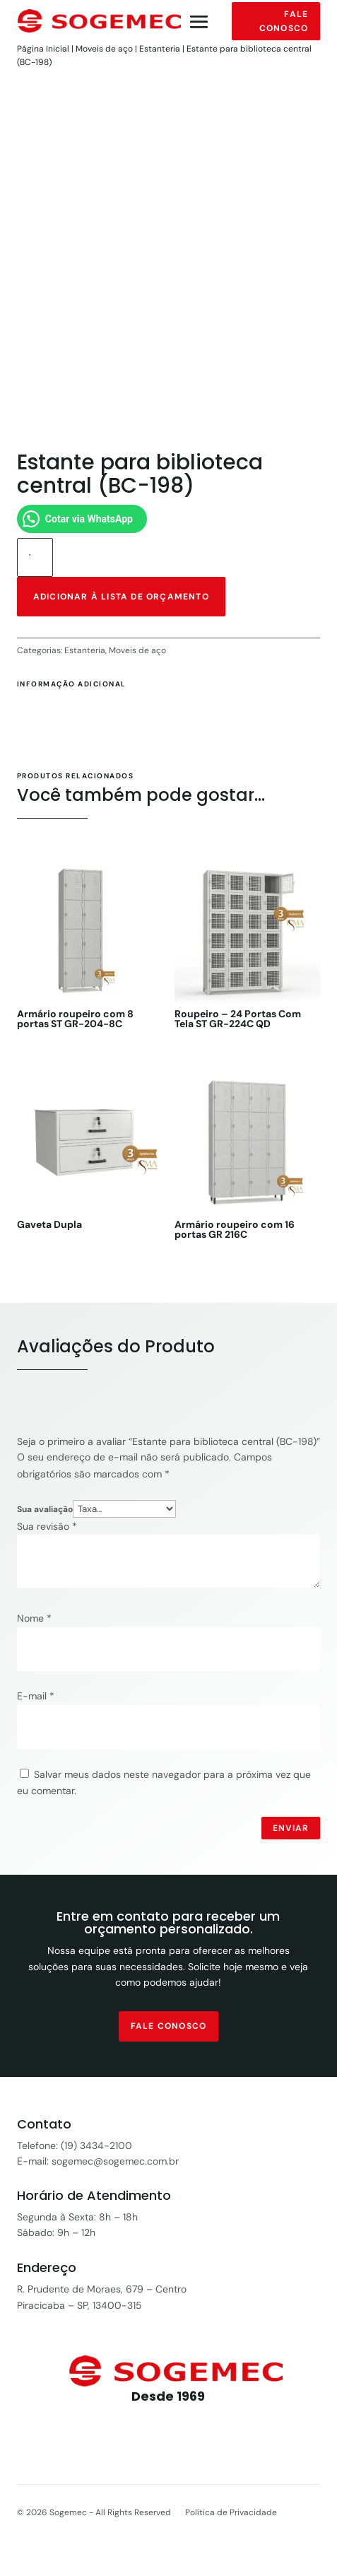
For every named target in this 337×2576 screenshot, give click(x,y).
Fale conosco (283, 21)
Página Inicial (43, 48)
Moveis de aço (104, 48)
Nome (34, 1618)
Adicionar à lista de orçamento (121, 596)
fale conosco (168, 2026)
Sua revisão (47, 1526)
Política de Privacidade (231, 2512)
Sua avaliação (45, 1509)
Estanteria (159, 48)
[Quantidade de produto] (35, 557)
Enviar (291, 1828)
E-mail (35, 1696)
